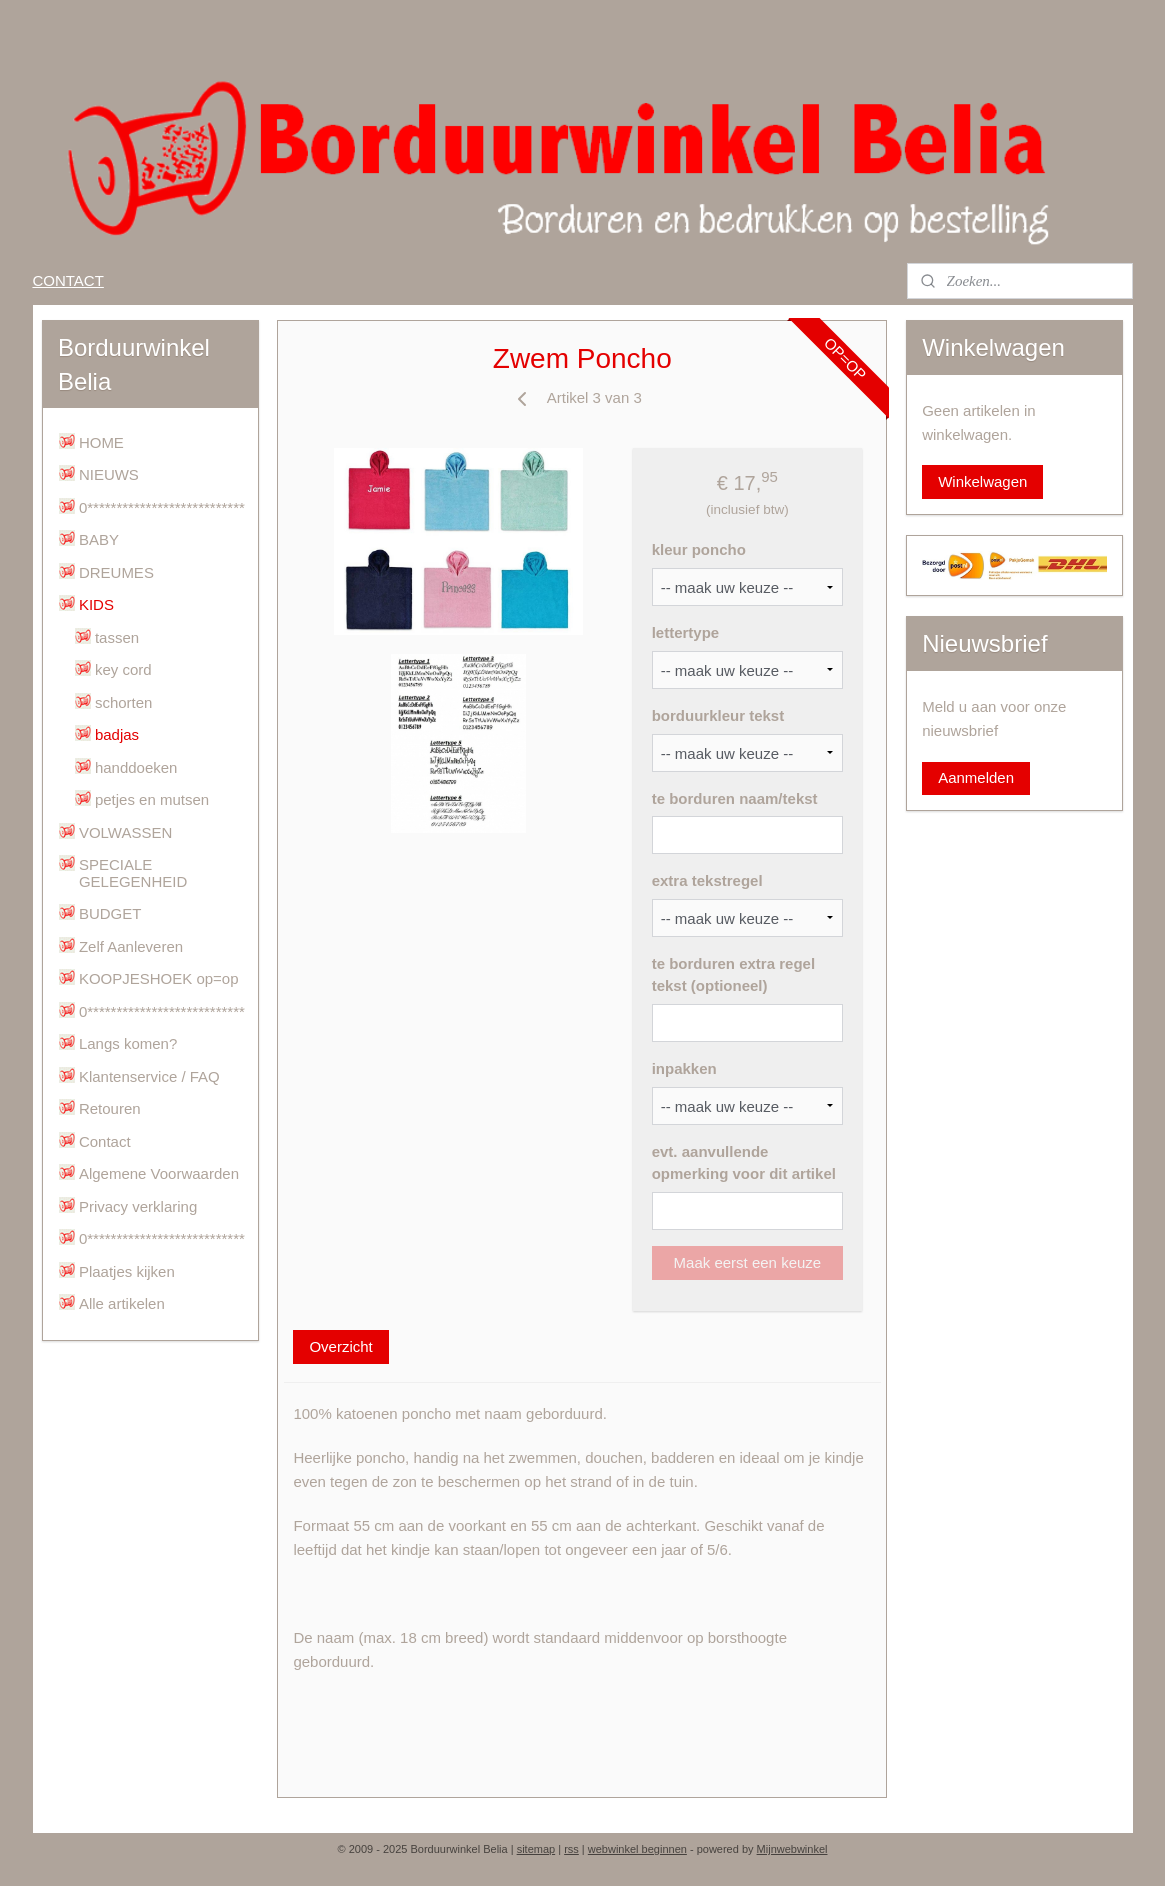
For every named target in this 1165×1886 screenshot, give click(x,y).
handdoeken (136, 767)
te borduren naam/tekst (735, 798)
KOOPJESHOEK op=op (159, 978)
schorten (124, 702)
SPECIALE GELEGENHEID (133, 873)
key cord (123, 669)
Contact (105, 1141)
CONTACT (67, 280)
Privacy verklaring (138, 1206)
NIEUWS (109, 474)
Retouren (110, 1108)
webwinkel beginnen (637, 1849)
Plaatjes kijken (127, 1271)
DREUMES (116, 572)
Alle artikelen (122, 1303)
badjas (117, 734)
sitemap (536, 1849)
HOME (101, 442)
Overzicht (341, 1346)
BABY (99, 539)
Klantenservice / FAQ (149, 1076)
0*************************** (162, 507)
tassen (117, 637)
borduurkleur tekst (718, 715)
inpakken (684, 1068)
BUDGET (110, 913)
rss (571, 1849)
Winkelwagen (982, 481)
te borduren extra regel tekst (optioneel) (733, 975)
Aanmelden (976, 777)
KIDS (96, 604)
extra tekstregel (707, 880)
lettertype (686, 632)
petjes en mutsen (152, 799)
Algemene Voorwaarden (159, 1173)
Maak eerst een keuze (748, 1262)
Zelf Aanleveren (131, 946)
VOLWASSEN (125, 832)
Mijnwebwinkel (792, 1849)
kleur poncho (699, 549)
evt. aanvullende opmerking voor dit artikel (744, 1163)
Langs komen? (128, 1043)
